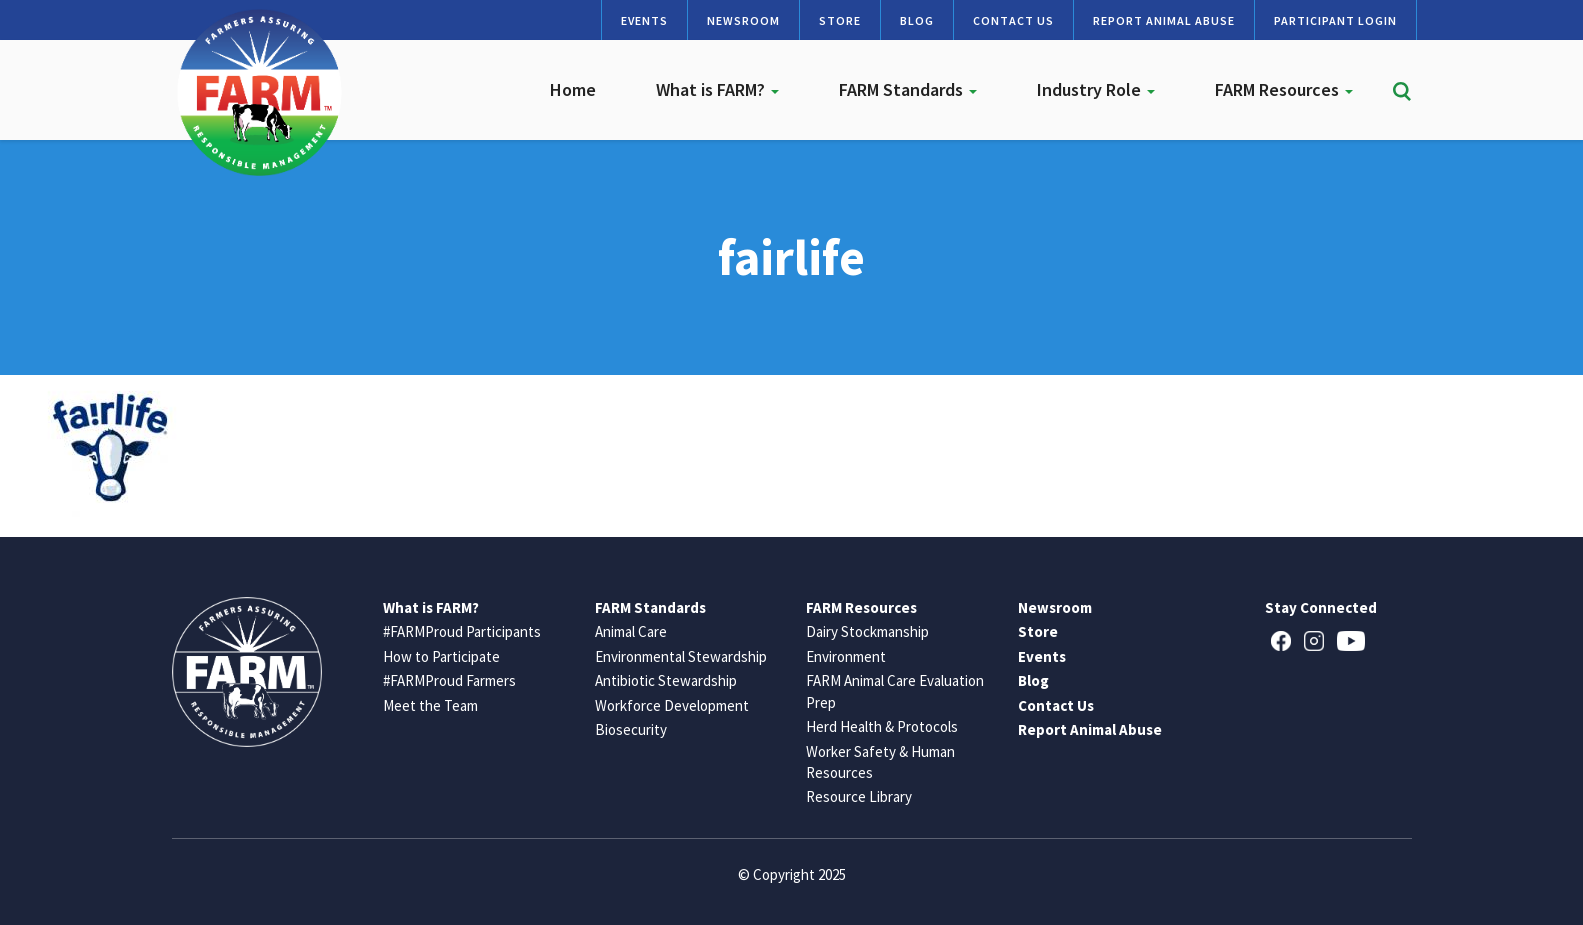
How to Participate (441, 656)
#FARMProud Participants (462, 631)
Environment (846, 656)
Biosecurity (631, 729)
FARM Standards (908, 89)
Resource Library (859, 796)
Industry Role (1096, 89)
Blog (917, 20)
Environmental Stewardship (681, 656)
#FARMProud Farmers (449, 680)
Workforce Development (672, 705)
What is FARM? (717, 89)
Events (644, 20)
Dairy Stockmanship (867, 631)
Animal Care (631, 631)
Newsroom (743, 20)
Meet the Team (430, 705)
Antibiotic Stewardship (666, 680)
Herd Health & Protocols (882, 726)
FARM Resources (1284, 89)
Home (573, 89)
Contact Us (1013, 20)
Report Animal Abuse (1164, 20)
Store (840, 20)
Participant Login (1335, 20)
